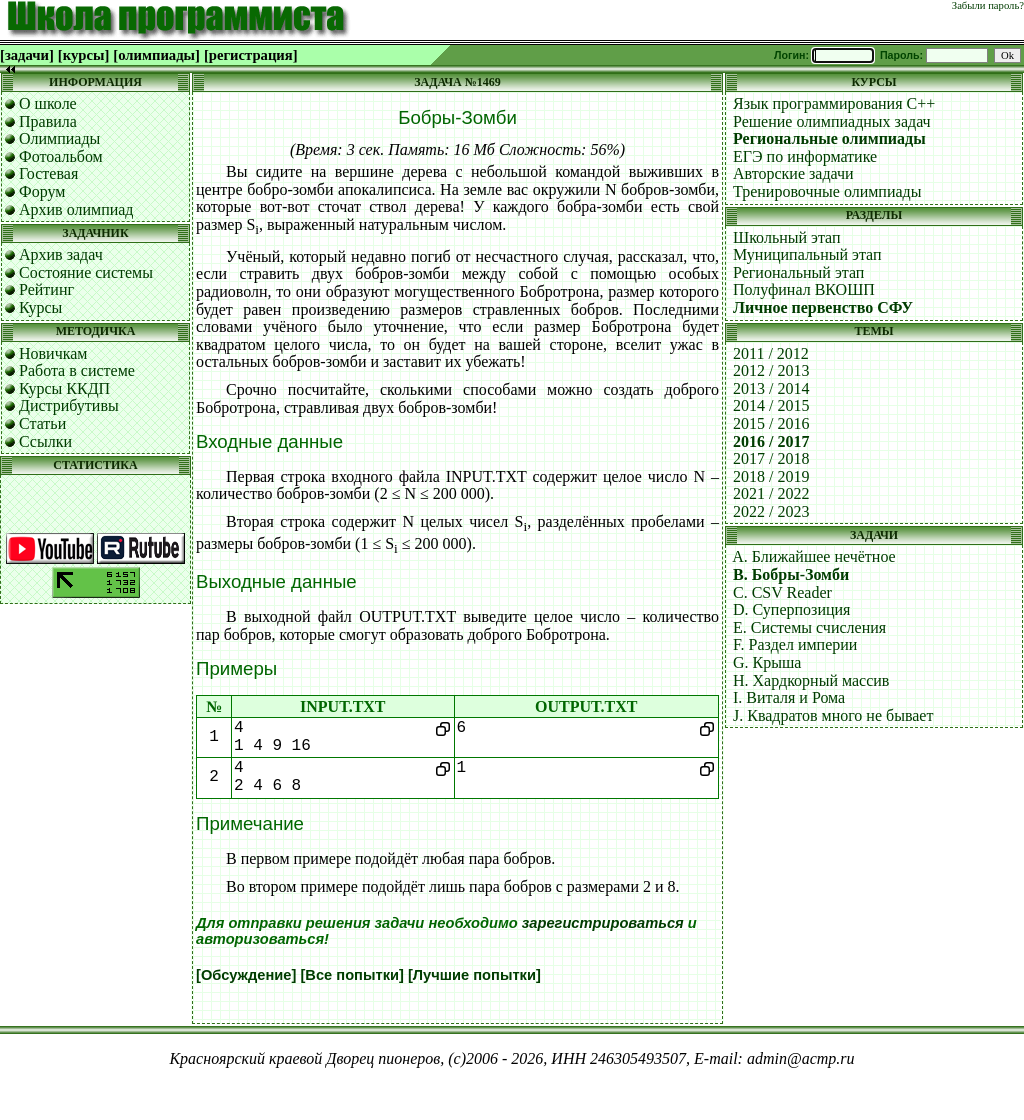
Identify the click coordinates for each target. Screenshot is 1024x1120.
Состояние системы (86, 272)
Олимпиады (59, 138)
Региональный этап (798, 272)
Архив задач (61, 254)
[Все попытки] (351, 975)
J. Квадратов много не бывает (833, 715)
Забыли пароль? (988, 5)
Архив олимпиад (76, 209)
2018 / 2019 (771, 476)
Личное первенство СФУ (823, 307)
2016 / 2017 (771, 441)
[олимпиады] (156, 55)
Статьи (42, 423)
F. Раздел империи (795, 644)
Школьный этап (787, 237)
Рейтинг (46, 289)
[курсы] (83, 55)
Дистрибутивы (69, 405)
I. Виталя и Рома (789, 697)
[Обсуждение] (246, 975)
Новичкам (53, 353)
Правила (48, 121)
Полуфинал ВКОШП (804, 289)
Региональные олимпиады (829, 138)
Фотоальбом (61, 156)
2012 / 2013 (771, 370)
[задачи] (27, 55)
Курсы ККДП (64, 388)
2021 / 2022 (771, 493)
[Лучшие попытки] (474, 975)
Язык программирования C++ (834, 103)
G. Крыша (767, 662)
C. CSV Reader (782, 592)
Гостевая (48, 173)
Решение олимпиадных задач (832, 121)
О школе (48, 103)
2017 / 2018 (771, 458)
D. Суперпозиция (791, 609)
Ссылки (45, 441)
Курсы (40, 307)
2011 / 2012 (771, 353)
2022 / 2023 (771, 511)
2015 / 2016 (771, 423)
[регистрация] (251, 55)
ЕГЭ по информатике (805, 156)
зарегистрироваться (603, 923)
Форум (42, 191)
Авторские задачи (793, 173)
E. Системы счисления (809, 627)
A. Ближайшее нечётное (814, 556)
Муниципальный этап (807, 254)
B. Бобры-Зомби (791, 574)
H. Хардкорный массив (811, 680)
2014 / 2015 (771, 405)
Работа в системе (77, 370)
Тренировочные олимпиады (827, 191)
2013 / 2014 (771, 388)
